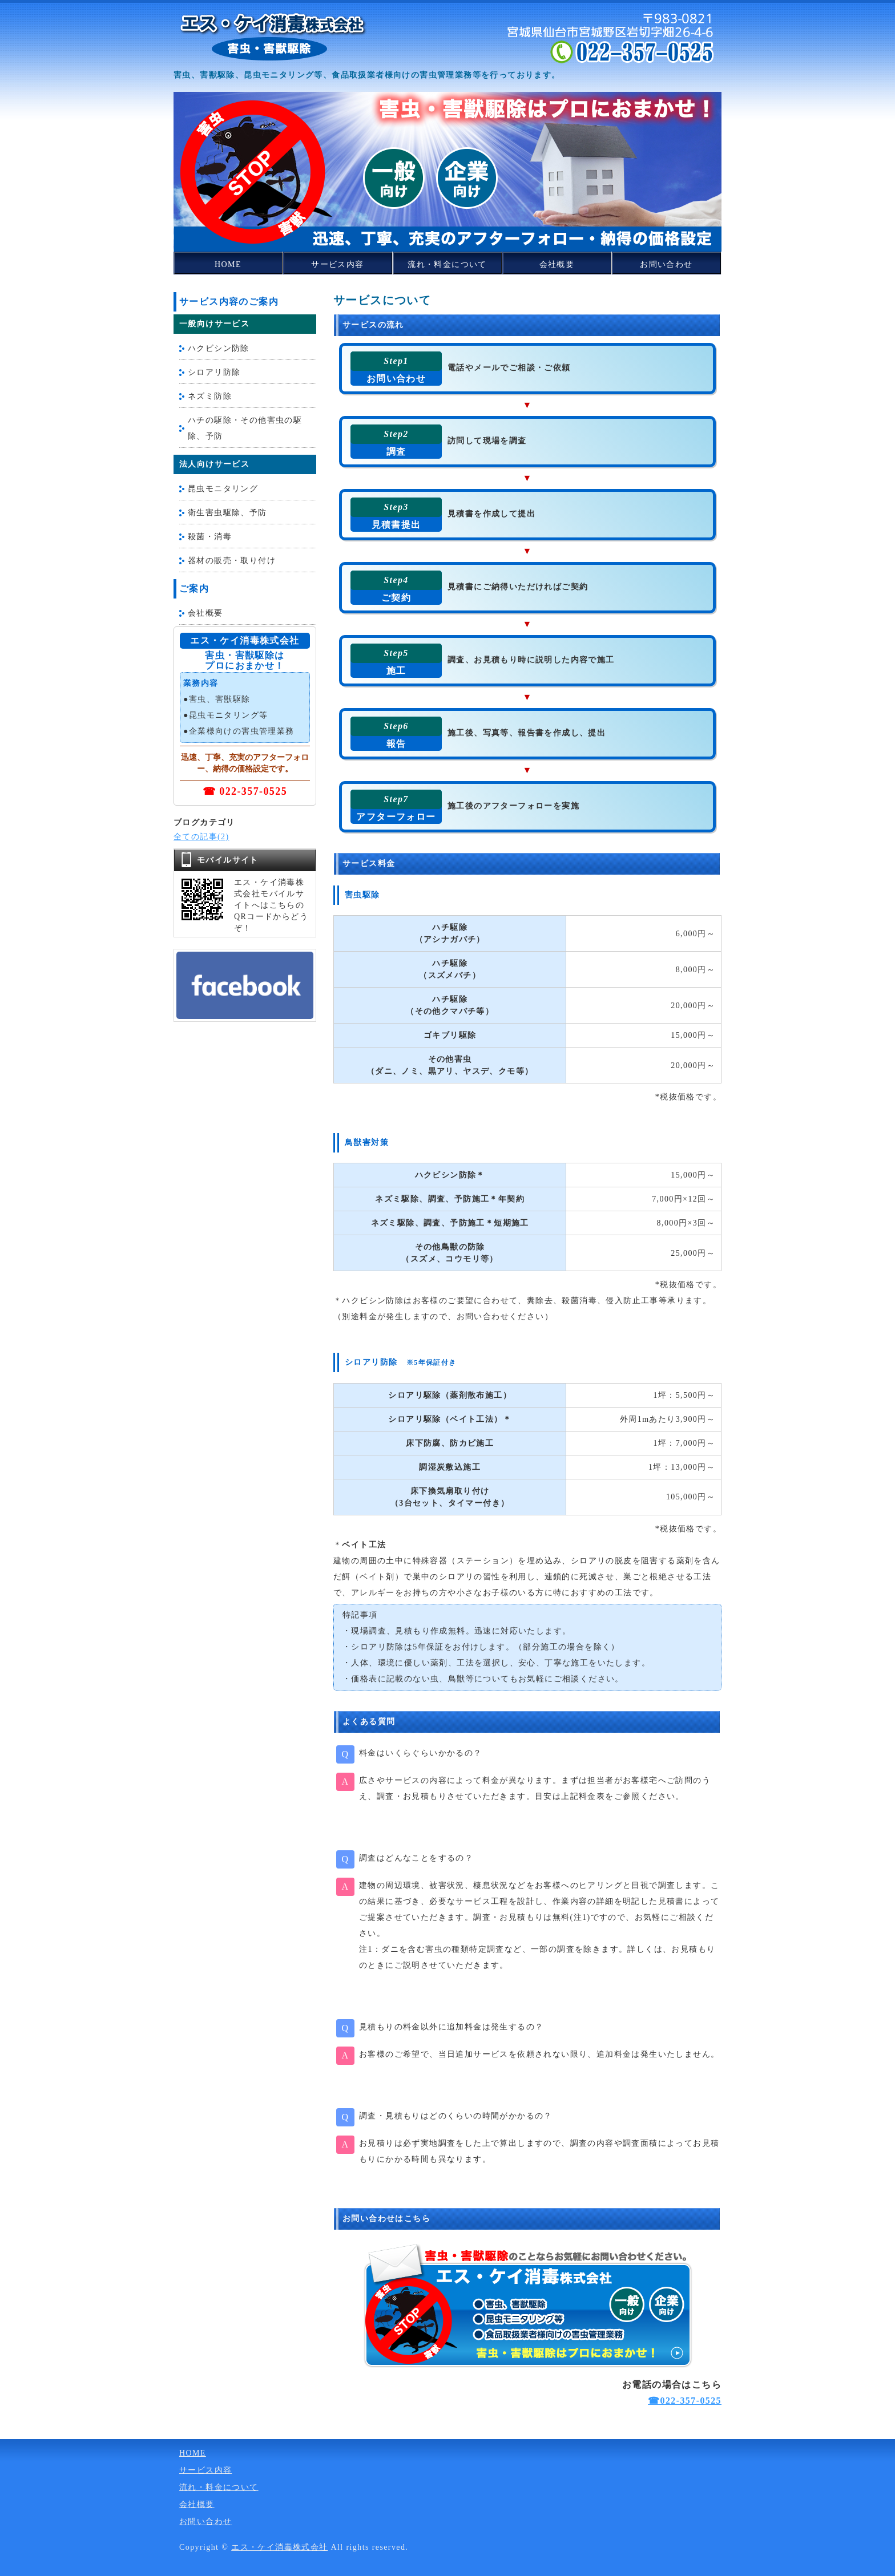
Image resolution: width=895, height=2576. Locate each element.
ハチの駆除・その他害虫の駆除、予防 (245, 428)
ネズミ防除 (210, 396)
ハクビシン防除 (218, 348)
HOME (228, 264)
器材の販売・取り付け (232, 560)
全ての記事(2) (201, 836)
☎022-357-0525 (684, 2400)
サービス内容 (337, 264)
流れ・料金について (447, 264)
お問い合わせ (666, 264)
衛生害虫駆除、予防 (227, 512)
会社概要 (557, 264)
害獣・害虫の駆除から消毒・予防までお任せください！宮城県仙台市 (273, 37)
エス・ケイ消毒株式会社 (279, 2547)
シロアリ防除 (214, 372)
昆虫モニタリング (223, 488)
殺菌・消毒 (210, 536)
